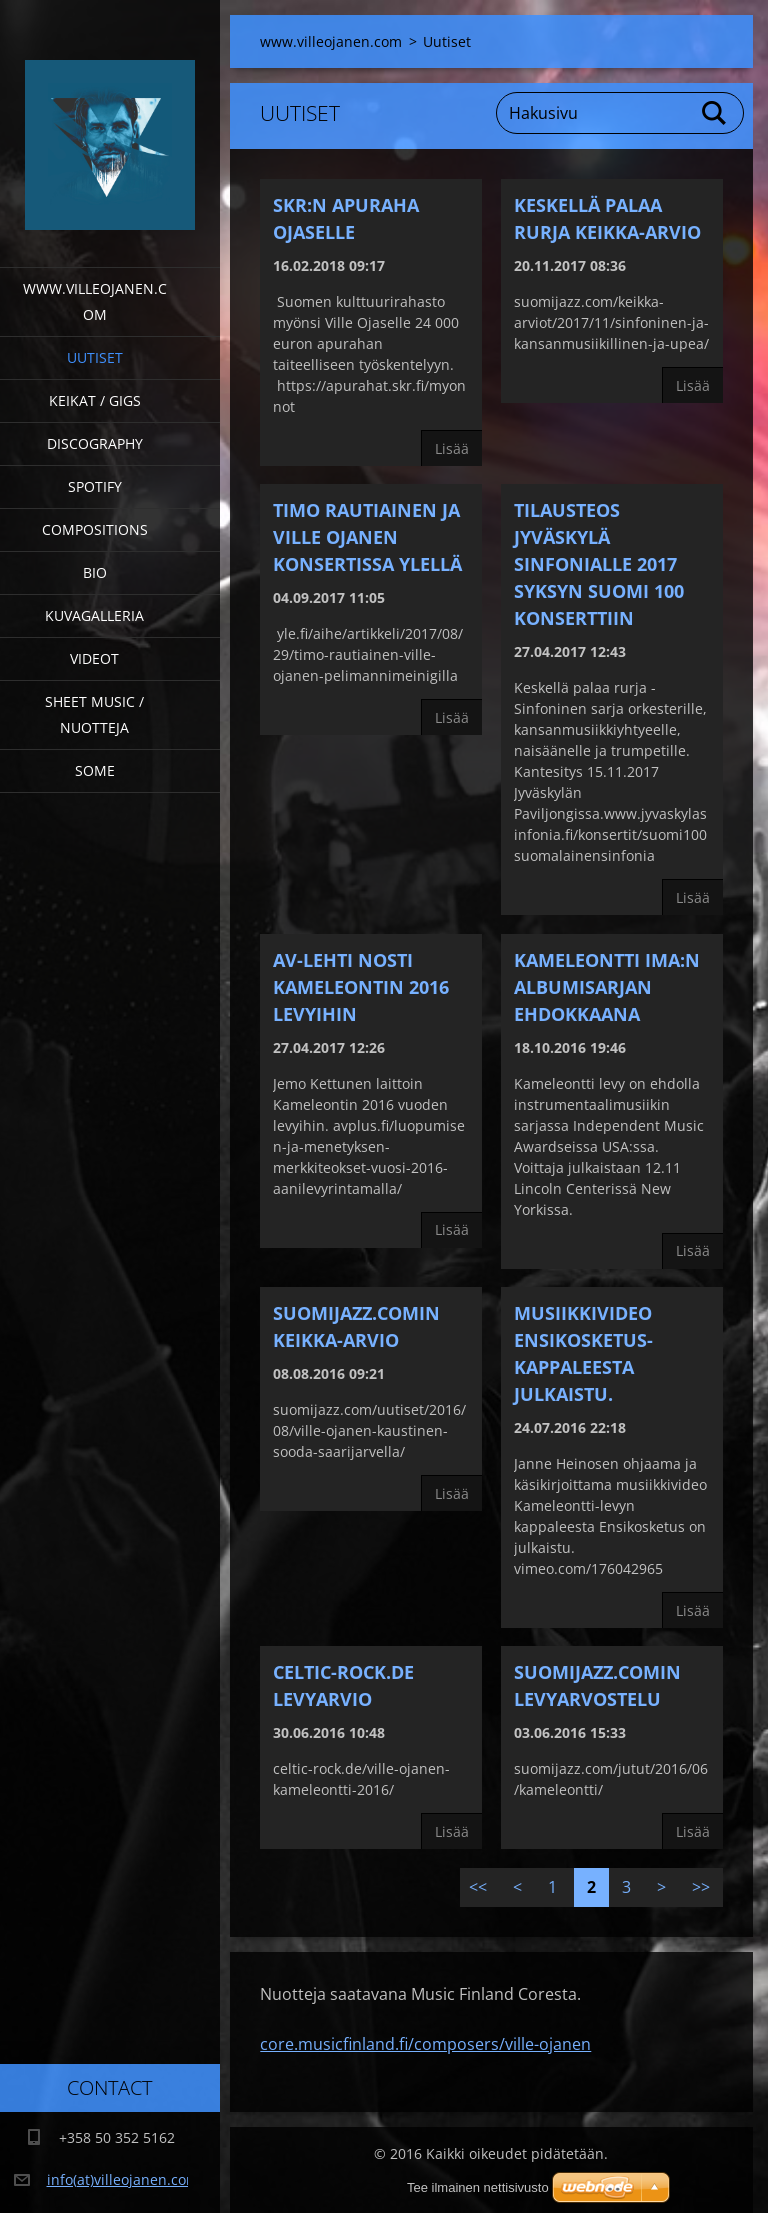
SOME (95, 770)
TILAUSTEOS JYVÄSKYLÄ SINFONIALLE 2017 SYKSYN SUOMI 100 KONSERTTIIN (599, 564)
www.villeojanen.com (95, 301)
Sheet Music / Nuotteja (94, 714)
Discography (95, 443)
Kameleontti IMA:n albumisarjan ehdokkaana (607, 987)
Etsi (715, 113)
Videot (94, 658)
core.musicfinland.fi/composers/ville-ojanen (425, 2044)
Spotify (95, 486)
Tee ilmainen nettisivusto (478, 2187)
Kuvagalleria (94, 615)
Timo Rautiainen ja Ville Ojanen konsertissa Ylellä (367, 537)
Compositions (95, 529)
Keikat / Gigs (95, 400)
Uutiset (95, 357)
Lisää (452, 448)
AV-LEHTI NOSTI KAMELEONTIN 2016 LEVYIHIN (361, 987)
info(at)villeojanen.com (123, 2179)
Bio (95, 572)
